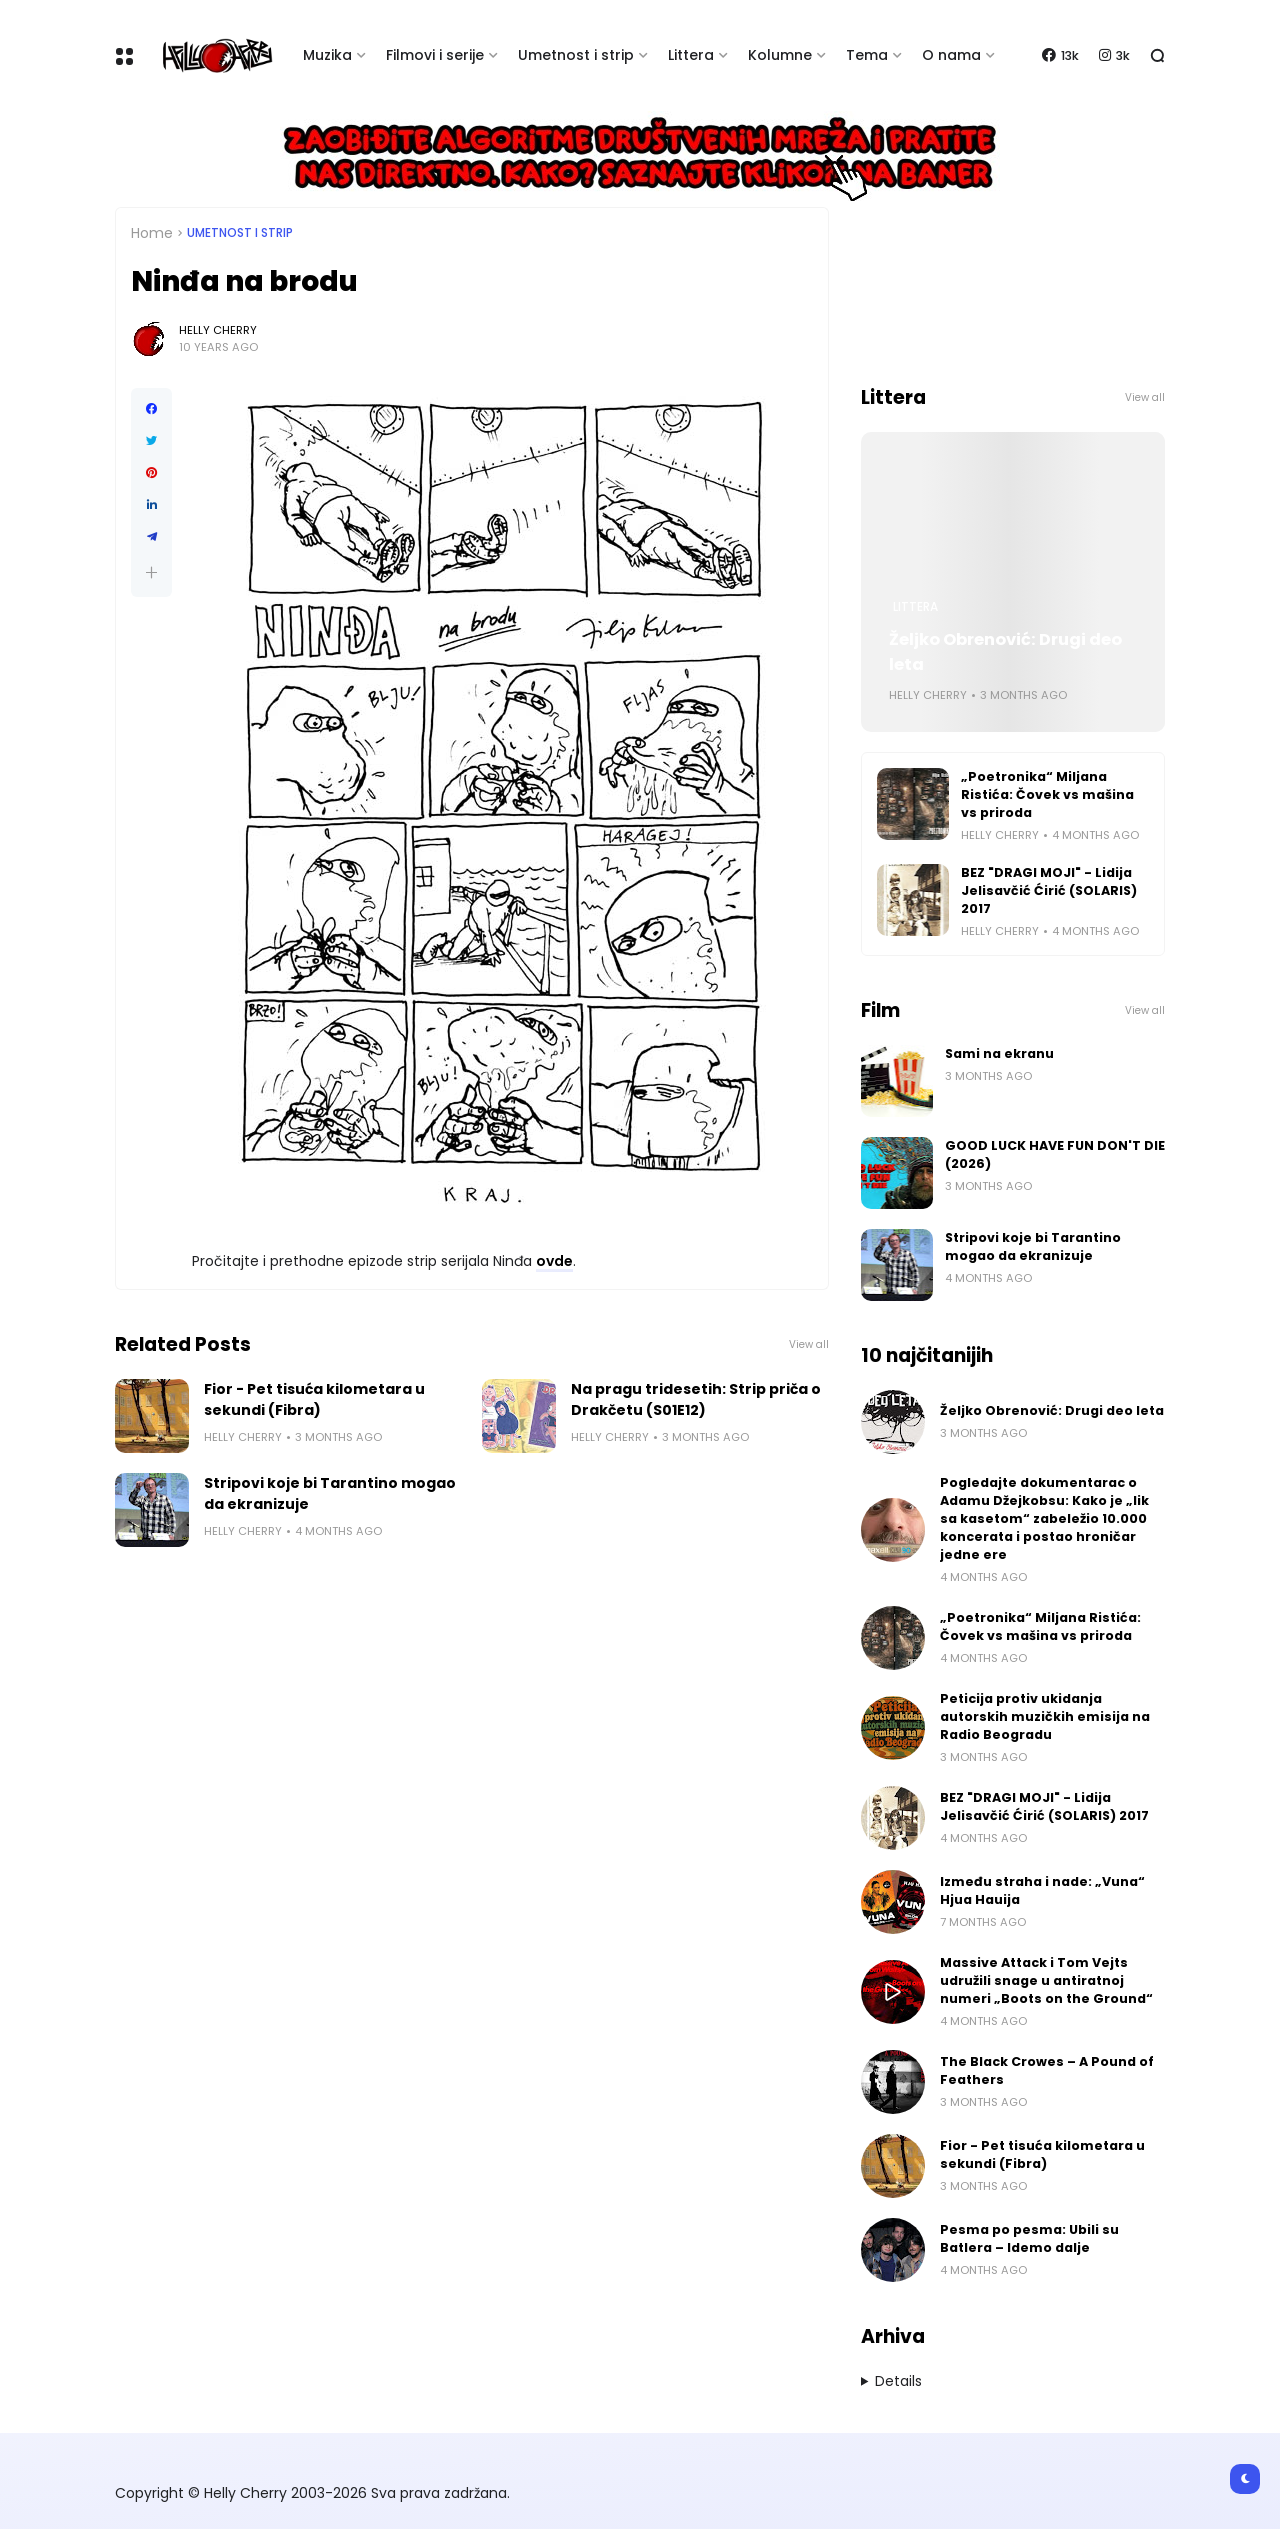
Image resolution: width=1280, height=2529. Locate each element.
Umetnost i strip (576, 55)
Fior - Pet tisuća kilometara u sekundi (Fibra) (314, 1399)
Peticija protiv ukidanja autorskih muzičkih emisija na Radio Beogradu (1045, 1716)
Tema (867, 55)
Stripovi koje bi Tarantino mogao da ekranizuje (330, 1493)
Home (152, 233)
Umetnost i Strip (240, 233)
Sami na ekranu (999, 1053)
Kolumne (780, 55)
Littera (691, 55)
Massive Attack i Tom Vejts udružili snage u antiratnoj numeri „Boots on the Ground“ (1046, 1980)
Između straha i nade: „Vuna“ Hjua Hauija (1042, 1890)
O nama (951, 55)
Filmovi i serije (435, 55)
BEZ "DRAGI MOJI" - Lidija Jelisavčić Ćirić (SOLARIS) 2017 (1049, 890)
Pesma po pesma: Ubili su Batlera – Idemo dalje (1029, 2238)
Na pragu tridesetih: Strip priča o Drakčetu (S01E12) (696, 1399)
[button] (151, 572)
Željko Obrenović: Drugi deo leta (1005, 652)
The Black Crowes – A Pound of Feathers (1047, 2070)
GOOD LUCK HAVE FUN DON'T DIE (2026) (1055, 1154)
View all (809, 1344)
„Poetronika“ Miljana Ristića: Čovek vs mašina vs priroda (1047, 794)
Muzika (327, 55)
